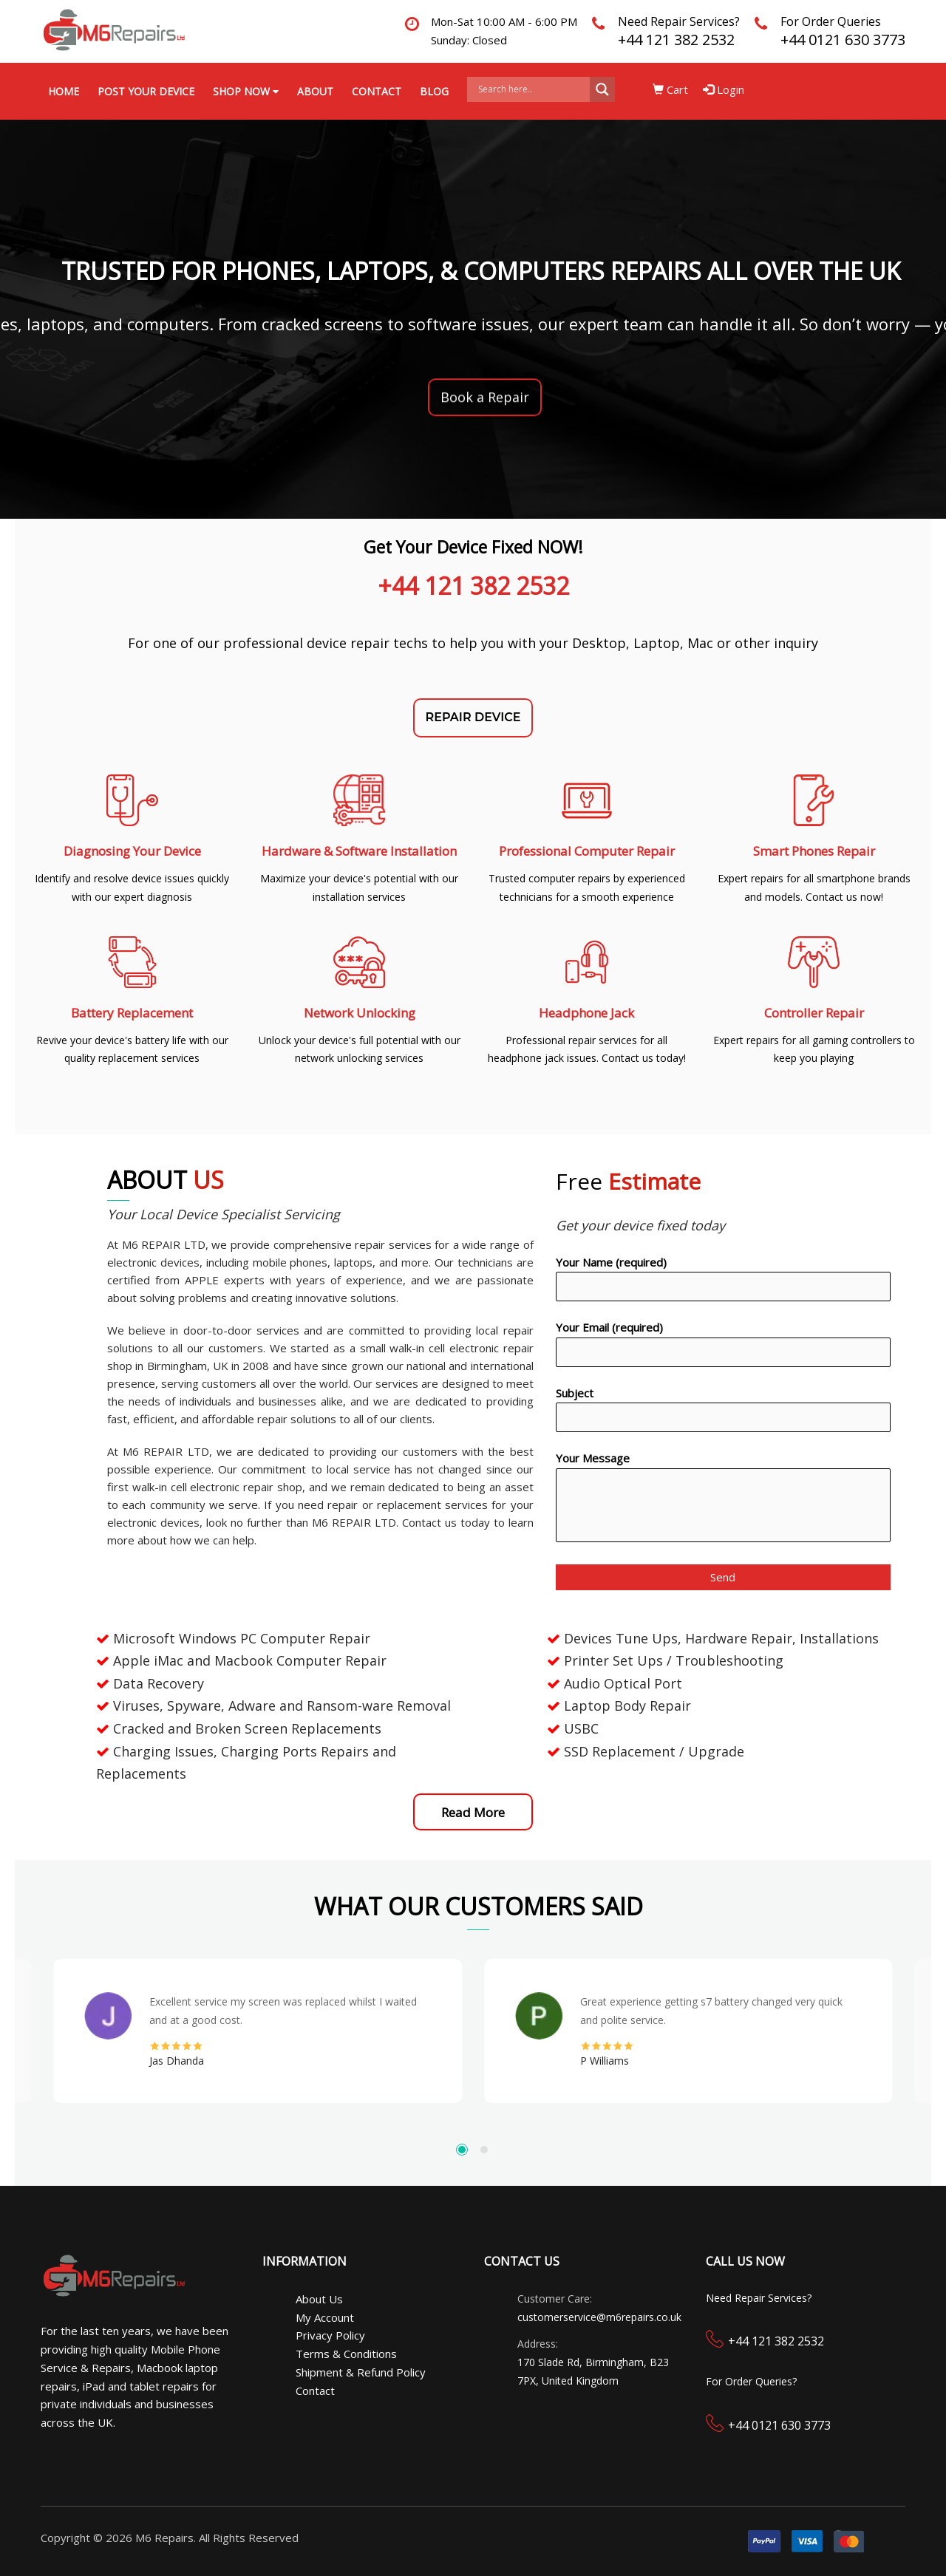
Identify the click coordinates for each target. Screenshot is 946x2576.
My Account (325, 2317)
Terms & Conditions (346, 2353)
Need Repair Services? (679, 21)
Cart (670, 89)
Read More (473, 1812)
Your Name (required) (723, 1278)
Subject (723, 1409)
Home (63, 91)
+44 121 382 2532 (676, 40)
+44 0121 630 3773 (842, 40)
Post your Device (146, 91)
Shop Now (246, 91)
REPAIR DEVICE (472, 717)
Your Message (723, 1499)
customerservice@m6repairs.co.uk (599, 2317)
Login (723, 89)
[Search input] (532, 89)
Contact (376, 91)
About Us (319, 2299)
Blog (434, 91)
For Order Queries (830, 21)
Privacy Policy (330, 2335)
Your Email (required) (723, 1343)
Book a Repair (484, 399)
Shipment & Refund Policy (361, 2372)
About (315, 91)
